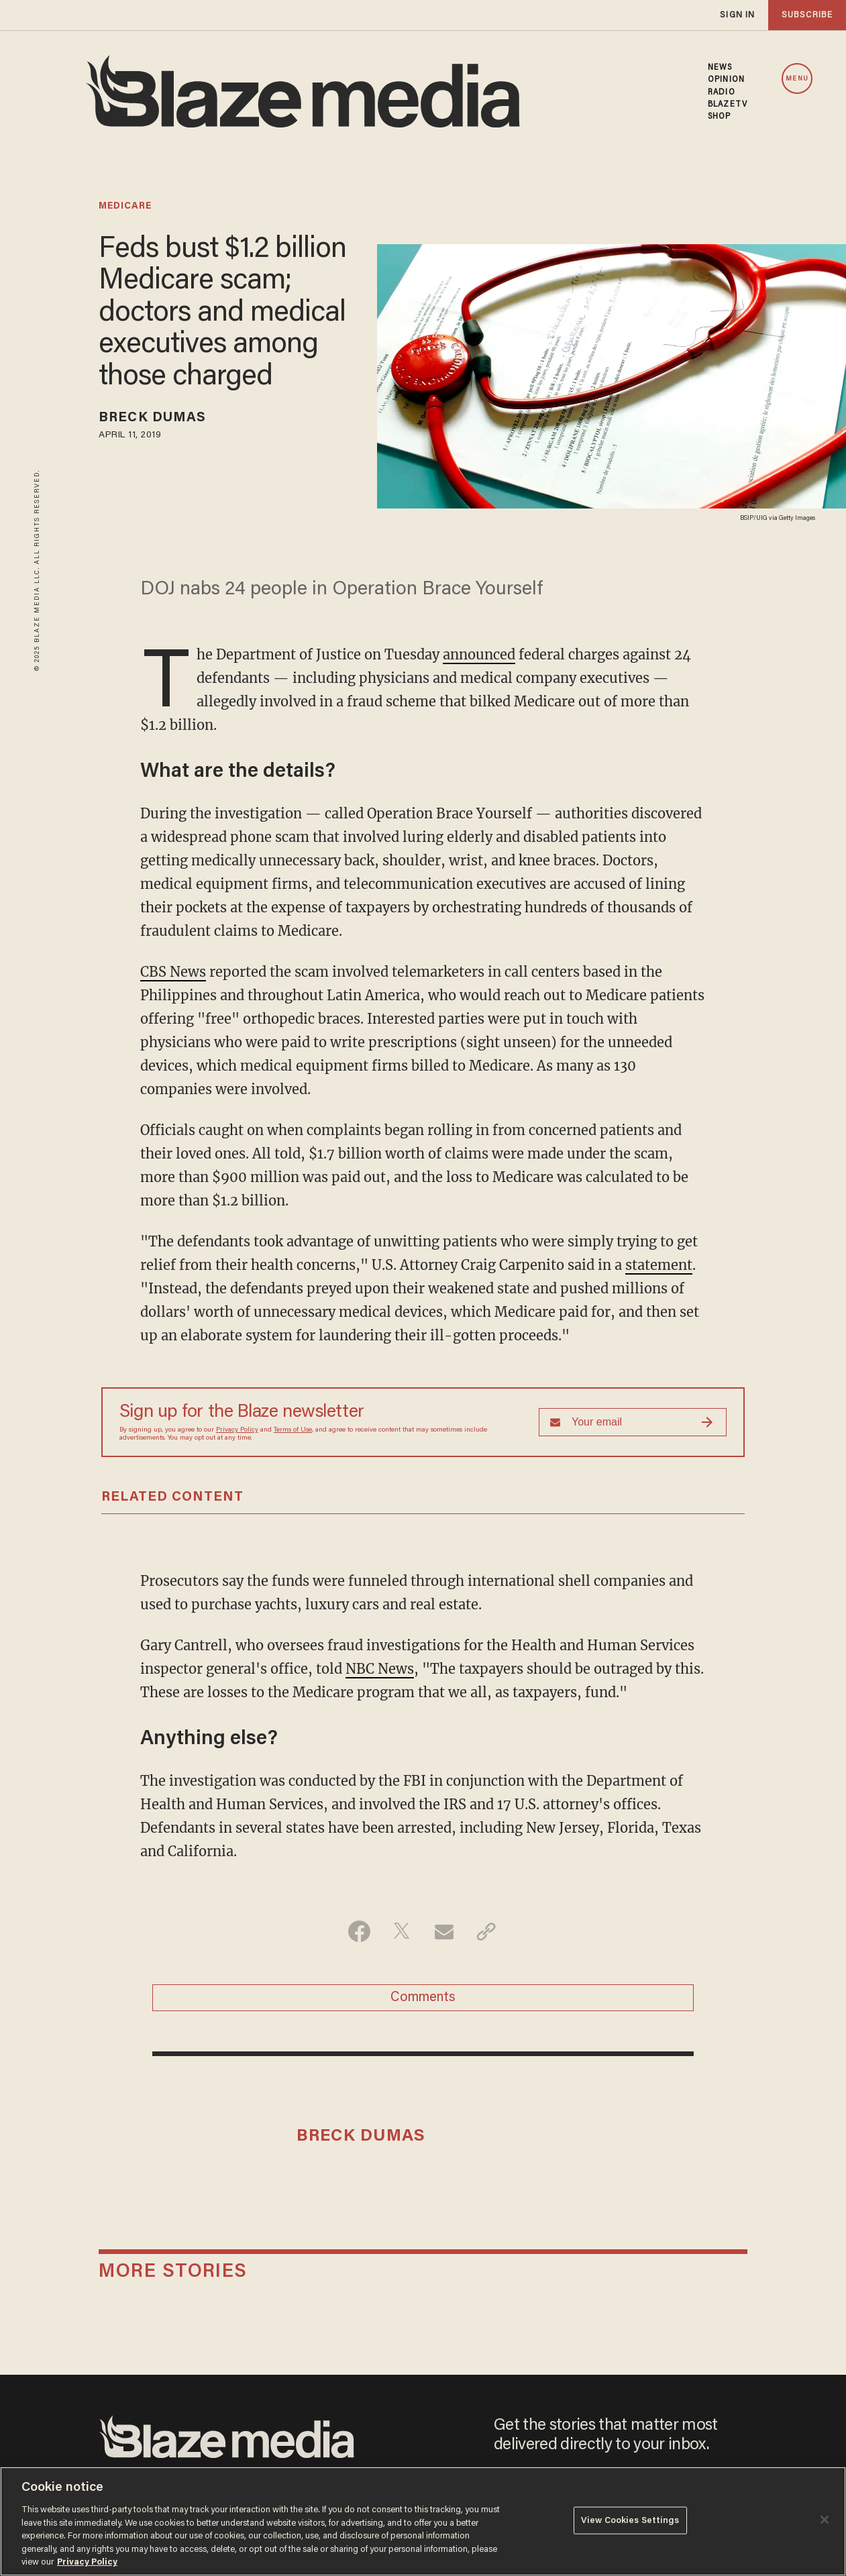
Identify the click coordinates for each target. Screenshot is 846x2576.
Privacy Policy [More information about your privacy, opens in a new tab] (87, 2562)
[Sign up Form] (633, 1422)
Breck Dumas (152, 418)
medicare (125, 206)
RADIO (721, 93)
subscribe (807, 15)
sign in (737, 15)
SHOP (719, 117)
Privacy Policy (237, 1430)
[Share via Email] (444, 1931)
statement (658, 1264)
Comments (423, 1997)
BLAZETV (727, 105)
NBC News (380, 1668)
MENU (797, 79)
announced (479, 654)
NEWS (720, 68)
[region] (423, 2521)
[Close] (824, 2519)
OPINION (726, 80)
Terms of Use (293, 1430)
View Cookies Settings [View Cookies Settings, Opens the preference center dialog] (630, 2520)
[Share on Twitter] (401, 1931)
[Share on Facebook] (359, 1931)
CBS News (173, 971)
